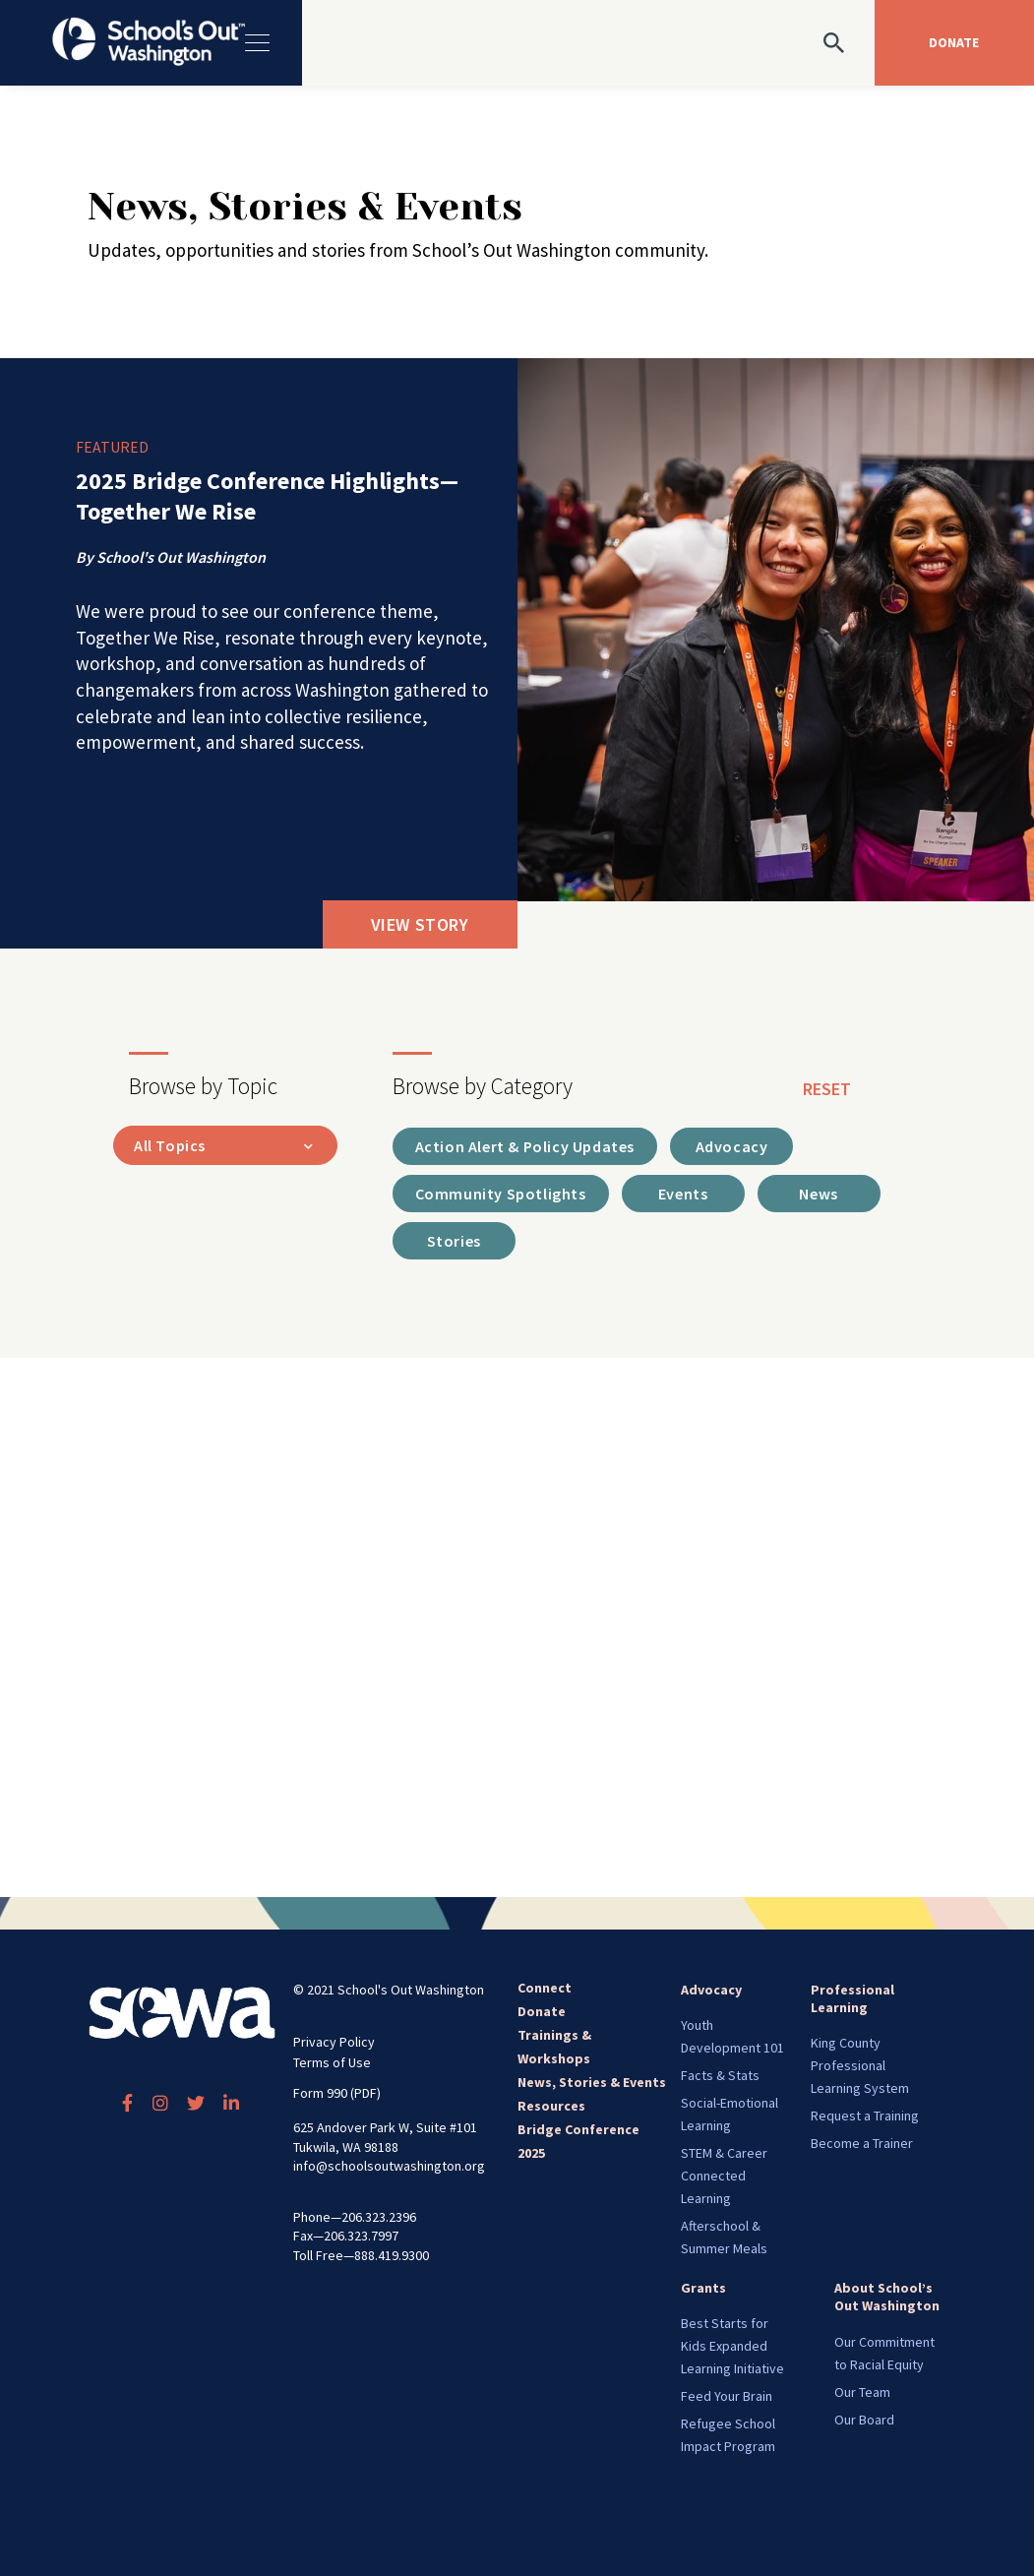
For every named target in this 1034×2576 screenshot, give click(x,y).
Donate (541, 2011)
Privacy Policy (334, 2042)
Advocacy (711, 1989)
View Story (420, 924)
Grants (703, 2288)
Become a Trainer (862, 2143)
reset (827, 1088)
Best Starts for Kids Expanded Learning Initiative (732, 2345)
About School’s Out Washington (887, 2296)
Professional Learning (852, 1998)
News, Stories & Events (591, 2082)
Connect (544, 1987)
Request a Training (865, 2115)
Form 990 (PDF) (337, 2093)
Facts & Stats (720, 2075)
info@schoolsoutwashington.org (389, 2166)
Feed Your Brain (726, 2396)
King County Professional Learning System (860, 2065)
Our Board (864, 2419)
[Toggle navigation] (255, 43)
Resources (551, 2106)
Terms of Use (332, 2062)
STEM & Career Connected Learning (724, 2175)
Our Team (862, 2392)
